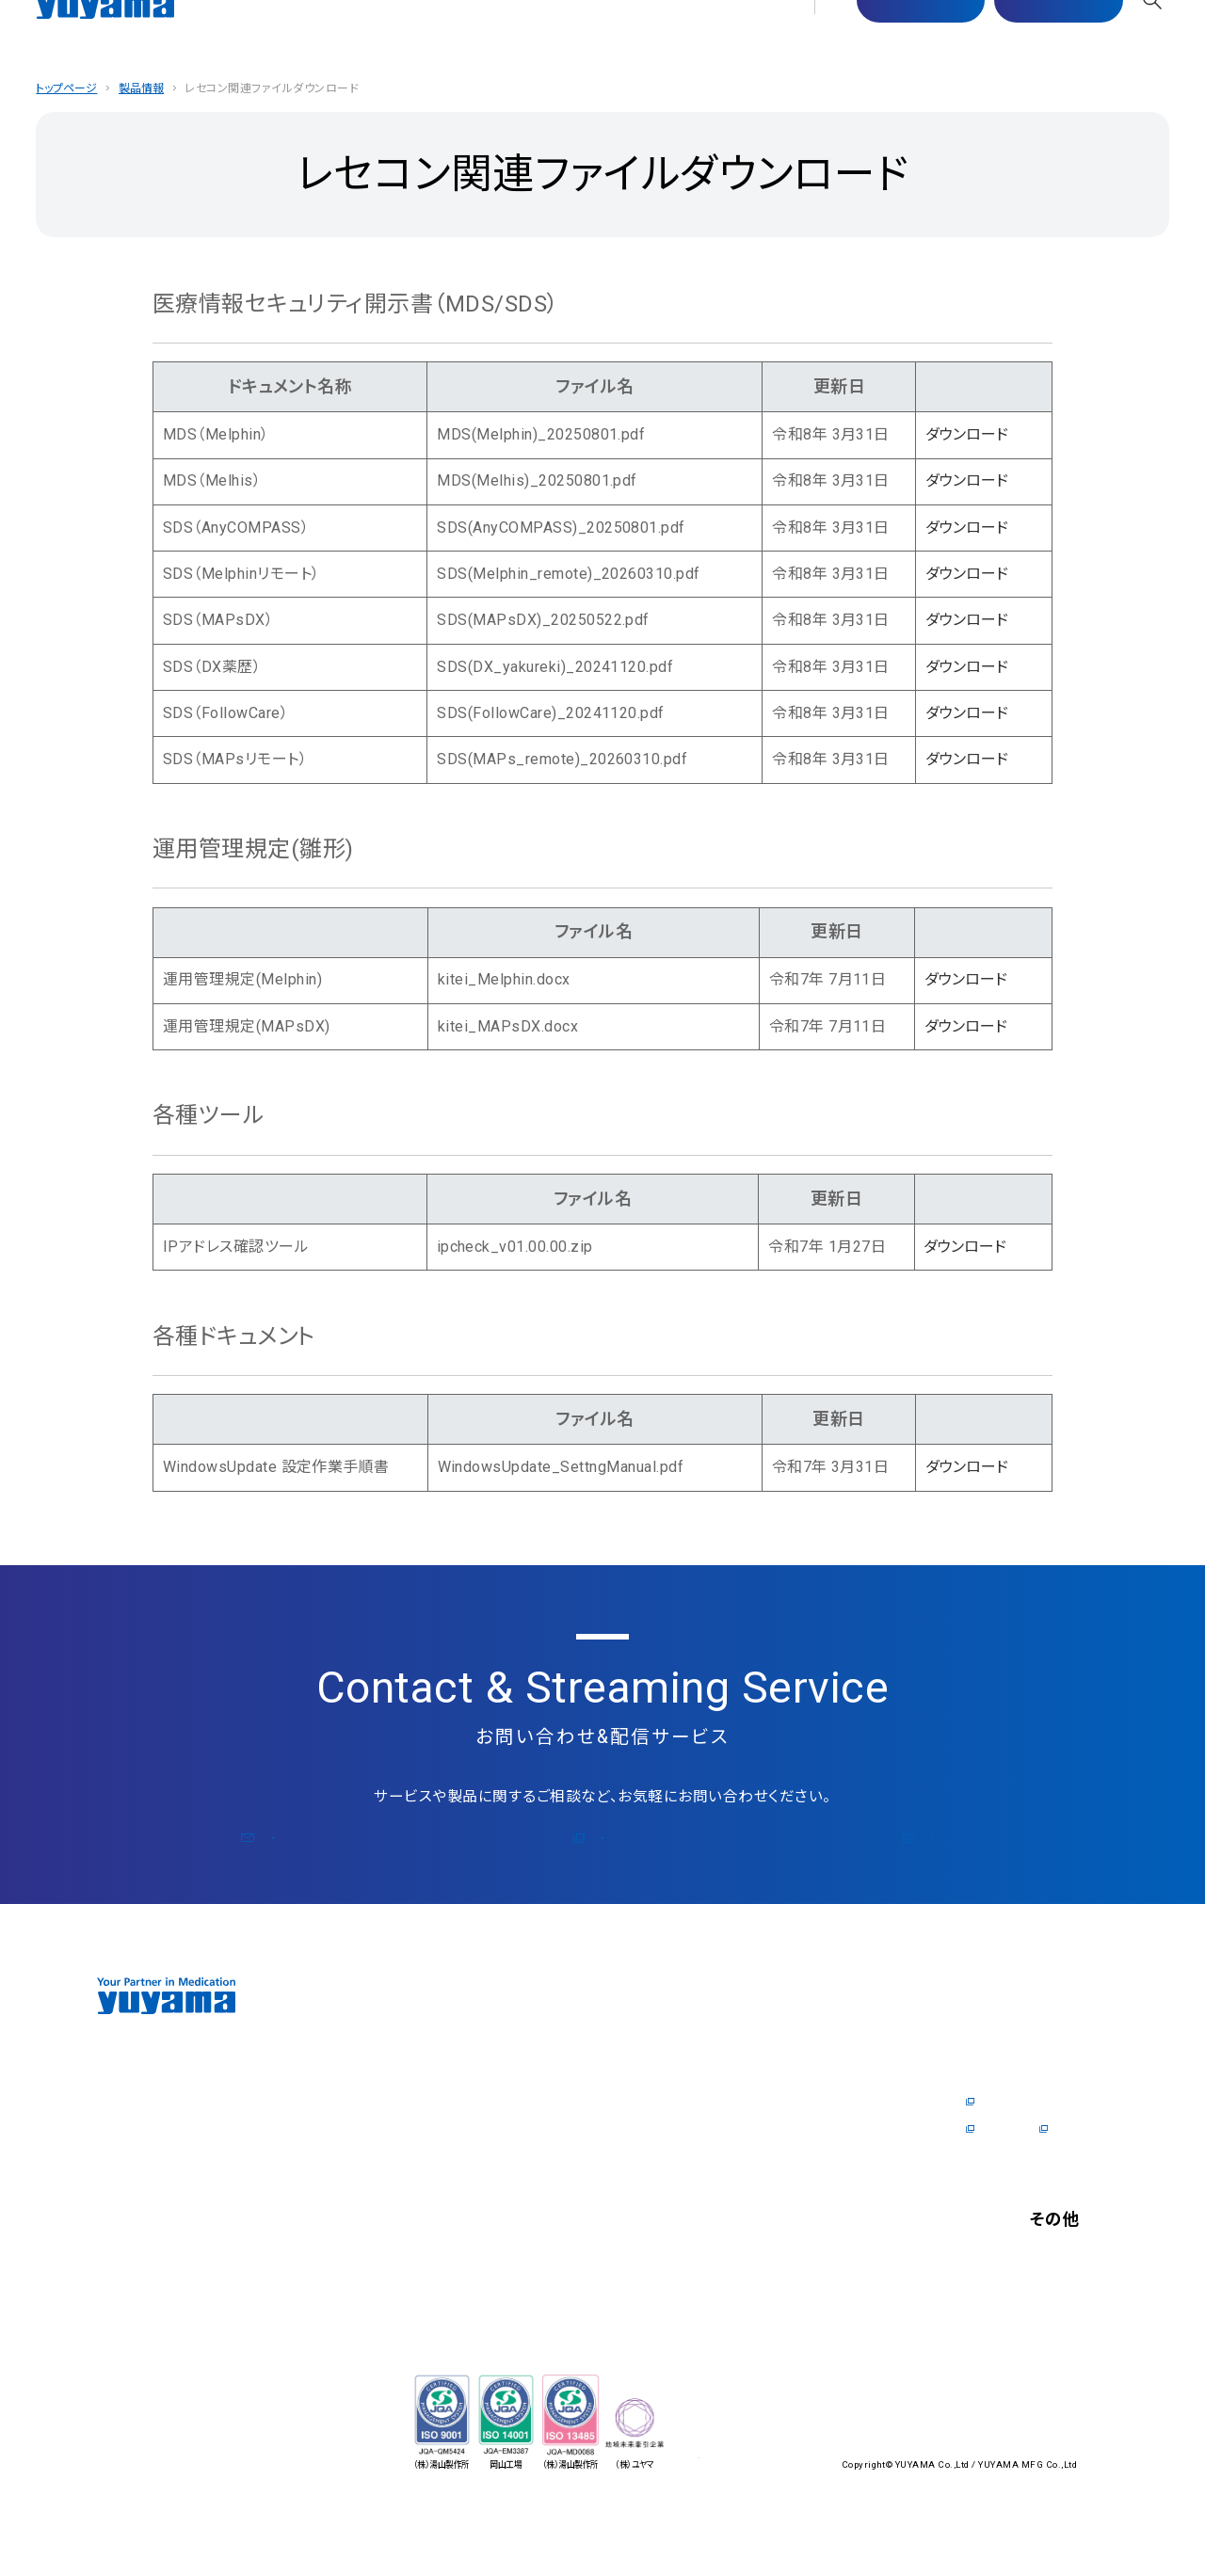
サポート (473, 35)
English (983, 2424)
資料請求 (771, 2128)
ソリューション (427, 2236)
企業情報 (315, 35)
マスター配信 (889, 36)
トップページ (68, 88)
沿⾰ (399, 2155)
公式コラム (838, 1864)
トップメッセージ (434, 2073)
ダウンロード (968, 434)
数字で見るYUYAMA (1021, 2128)
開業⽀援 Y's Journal (806, 2182)
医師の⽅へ (691, 35)
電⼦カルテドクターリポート (825, 2100)
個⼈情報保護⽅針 (1016, 2352)
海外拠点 (413, 2208)
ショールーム (599, 2073)
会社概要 (413, 2128)
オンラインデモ (604, 2100)
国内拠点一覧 (427, 2182)
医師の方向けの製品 (805, 2073)
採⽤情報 (779, 35)
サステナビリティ (577, 35)
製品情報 (395, 35)
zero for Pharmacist (446, 2100)
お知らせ (987, 2324)
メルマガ (612, 1864)
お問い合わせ (1026, 36)
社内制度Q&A (1003, 2155)
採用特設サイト (1007, 2182)
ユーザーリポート (614, 2128)
